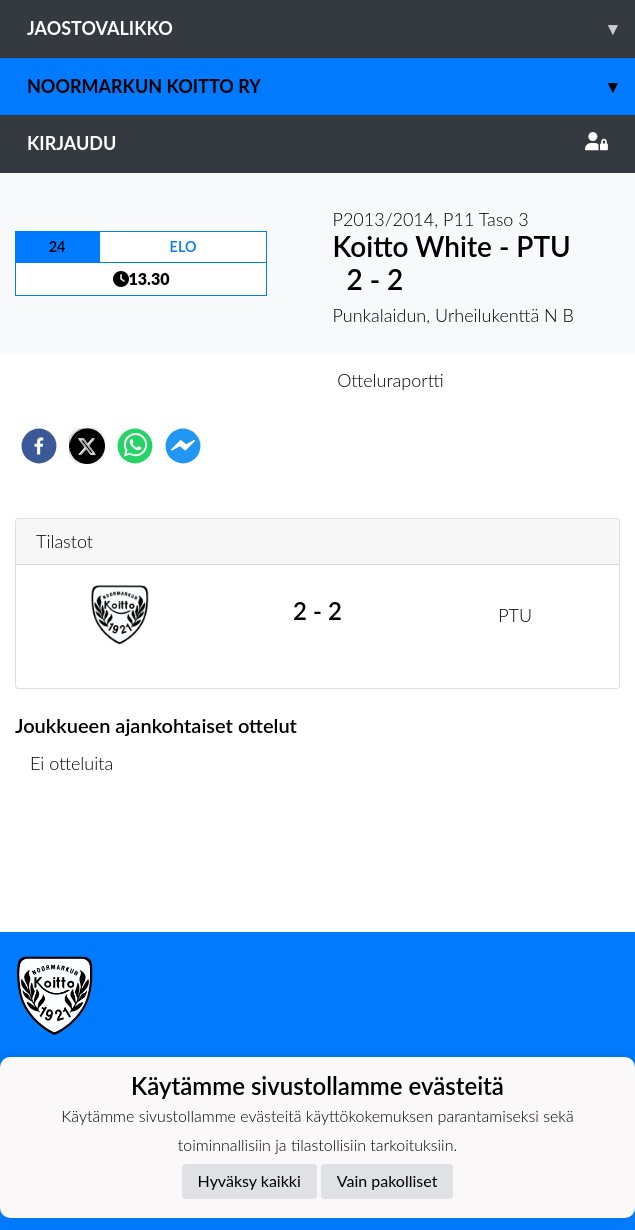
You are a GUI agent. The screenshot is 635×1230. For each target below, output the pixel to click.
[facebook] (39, 446)
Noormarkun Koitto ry (331, 86)
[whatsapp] (135, 446)
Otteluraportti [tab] (390, 380)
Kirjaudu (317, 143)
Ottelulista (79, 864)
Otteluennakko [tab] (248, 380)
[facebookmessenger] (183, 446)
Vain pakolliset (387, 1180)
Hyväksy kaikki (249, 1180)
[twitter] (87, 446)
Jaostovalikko (331, 28)
